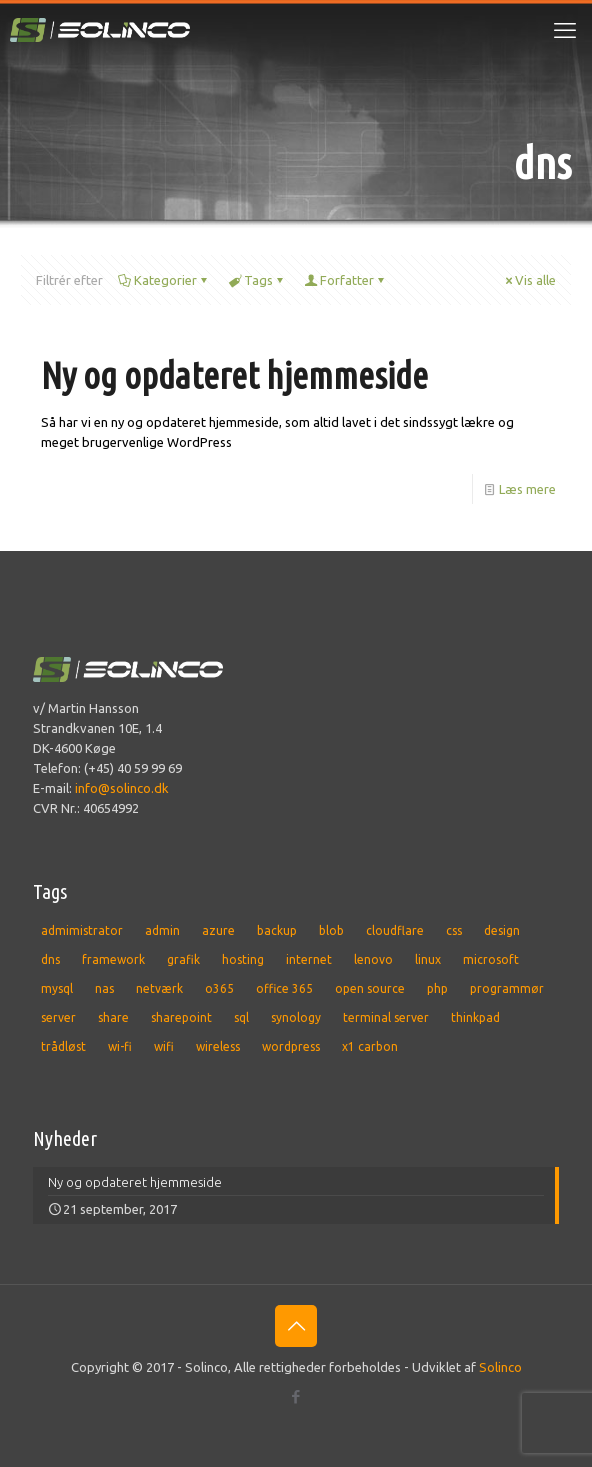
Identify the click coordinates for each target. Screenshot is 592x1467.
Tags (257, 280)
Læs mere (527, 489)
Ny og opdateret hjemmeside (234, 375)
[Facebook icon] (296, 1396)
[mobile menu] (565, 30)
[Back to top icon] (296, 1326)
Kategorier (164, 280)
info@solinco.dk (122, 788)
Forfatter (345, 280)
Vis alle (529, 280)
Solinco (500, 1367)
